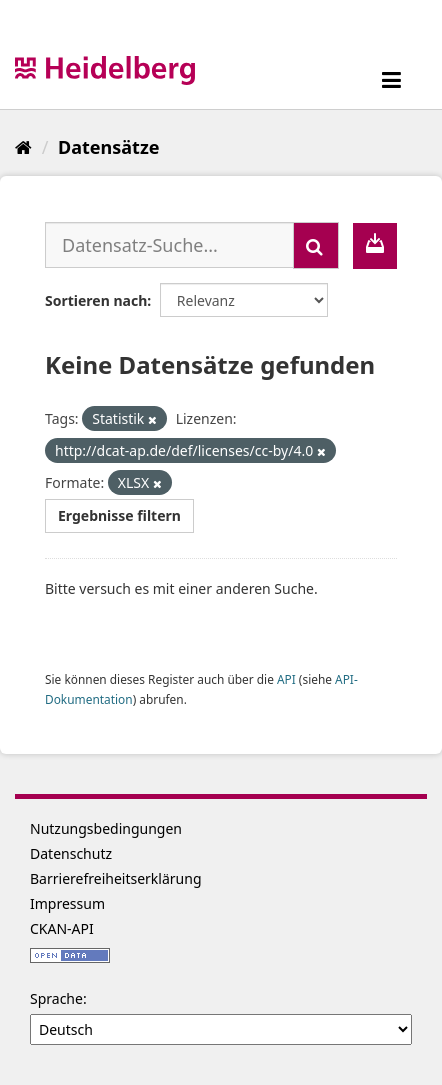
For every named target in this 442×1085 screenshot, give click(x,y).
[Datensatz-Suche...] (169, 245)
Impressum (67, 903)
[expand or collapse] (391, 79)
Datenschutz (71, 853)
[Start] (23, 147)
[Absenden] (316, 245)
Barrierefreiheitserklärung (116, 878)
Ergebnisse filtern (119, 515)
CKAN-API (62, 928)
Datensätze (108, 147)
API (286, 679)
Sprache (56, 998)
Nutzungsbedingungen (106, 828)
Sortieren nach (96, 300)
